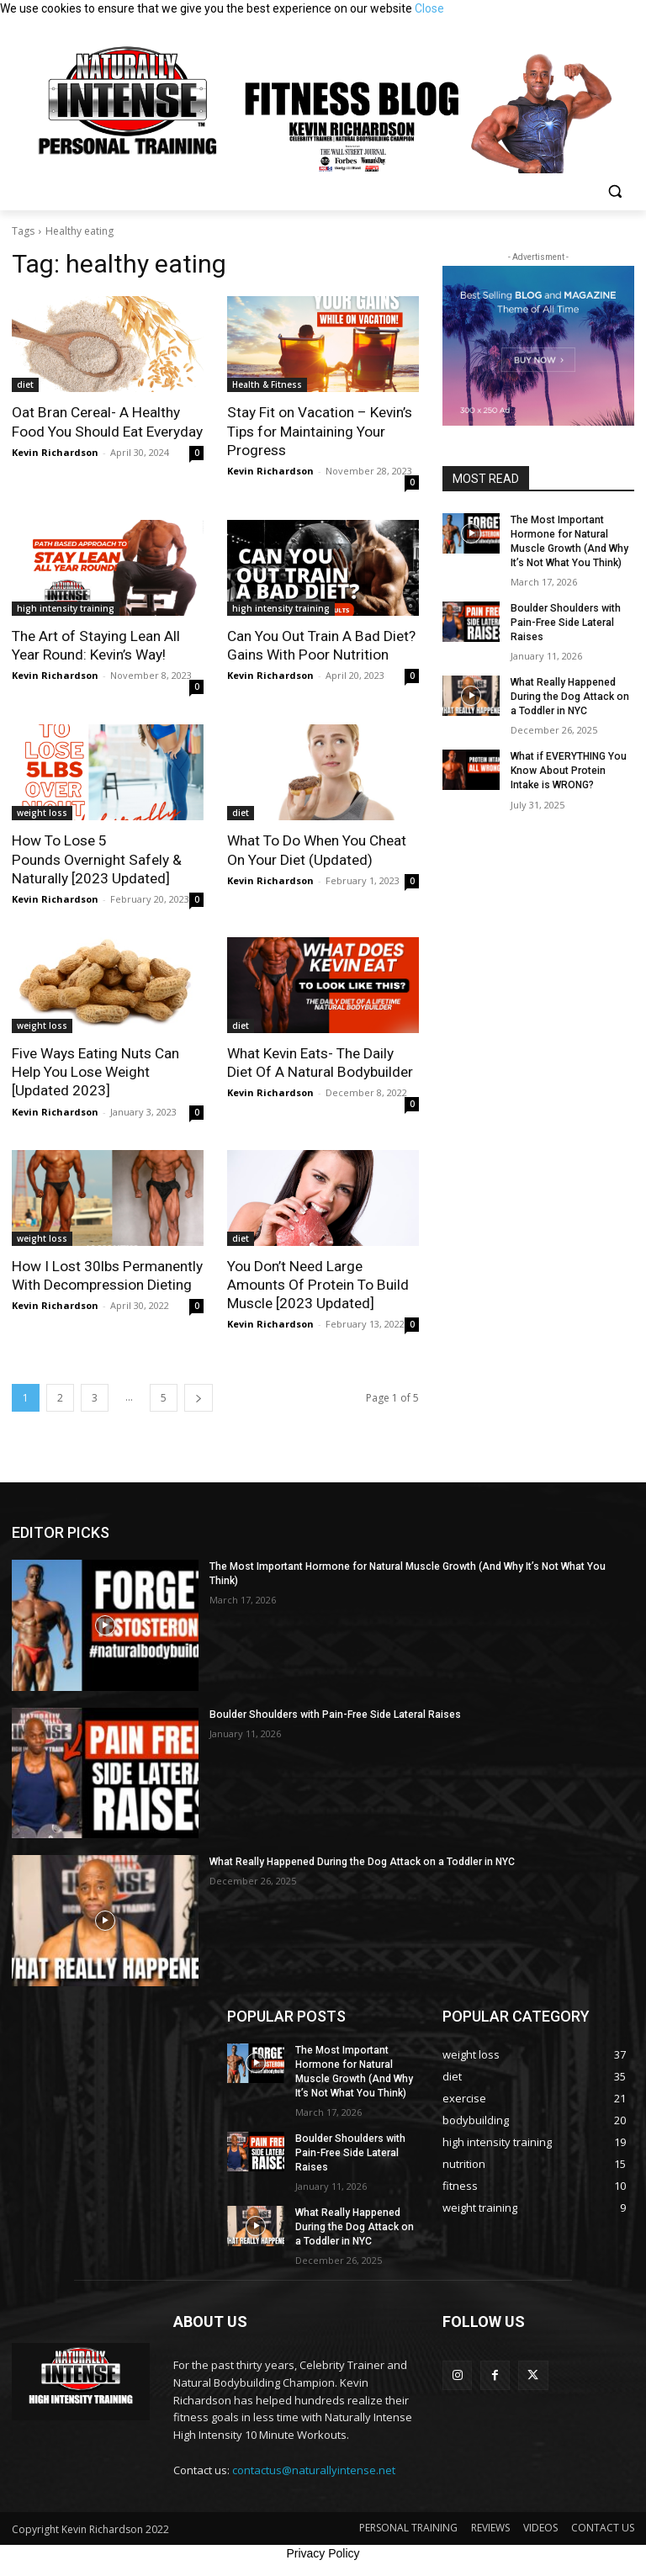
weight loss (42, 812)
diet (25, 384)
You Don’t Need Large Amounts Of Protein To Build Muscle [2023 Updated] (317, 1282)
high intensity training (65, 607)
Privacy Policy (322, 2549)
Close (429, 8)
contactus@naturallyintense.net (313, 2465)
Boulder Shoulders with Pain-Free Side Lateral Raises (564, 622)
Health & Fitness (267, 384)
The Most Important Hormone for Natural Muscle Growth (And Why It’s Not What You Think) (419, 1564)
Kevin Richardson (55, 451)
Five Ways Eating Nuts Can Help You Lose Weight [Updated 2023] (95, 1070)
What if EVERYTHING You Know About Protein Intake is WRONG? (568, 769)
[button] (614, 191)
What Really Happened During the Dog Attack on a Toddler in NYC (569, 696)
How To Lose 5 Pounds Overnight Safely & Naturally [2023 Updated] (96, 858)
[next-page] (198, 1395)
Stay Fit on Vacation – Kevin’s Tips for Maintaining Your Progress (319, 431)
